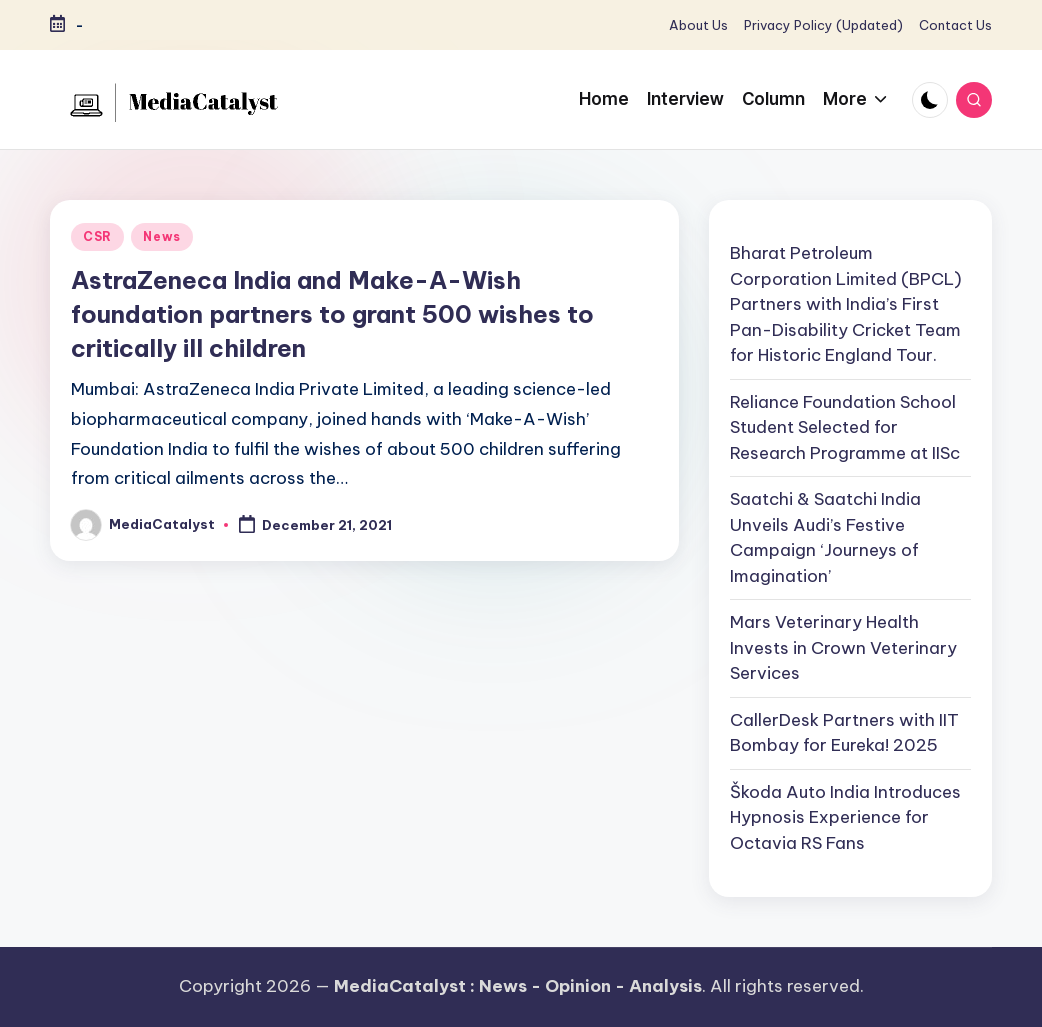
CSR (97, 236)
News (162, 236)
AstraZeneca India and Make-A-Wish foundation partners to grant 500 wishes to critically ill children (332, 313)
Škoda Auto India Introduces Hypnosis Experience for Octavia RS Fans (845, 817)
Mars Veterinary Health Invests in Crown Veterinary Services (843, 647)
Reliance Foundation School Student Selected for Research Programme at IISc (845, 427)
